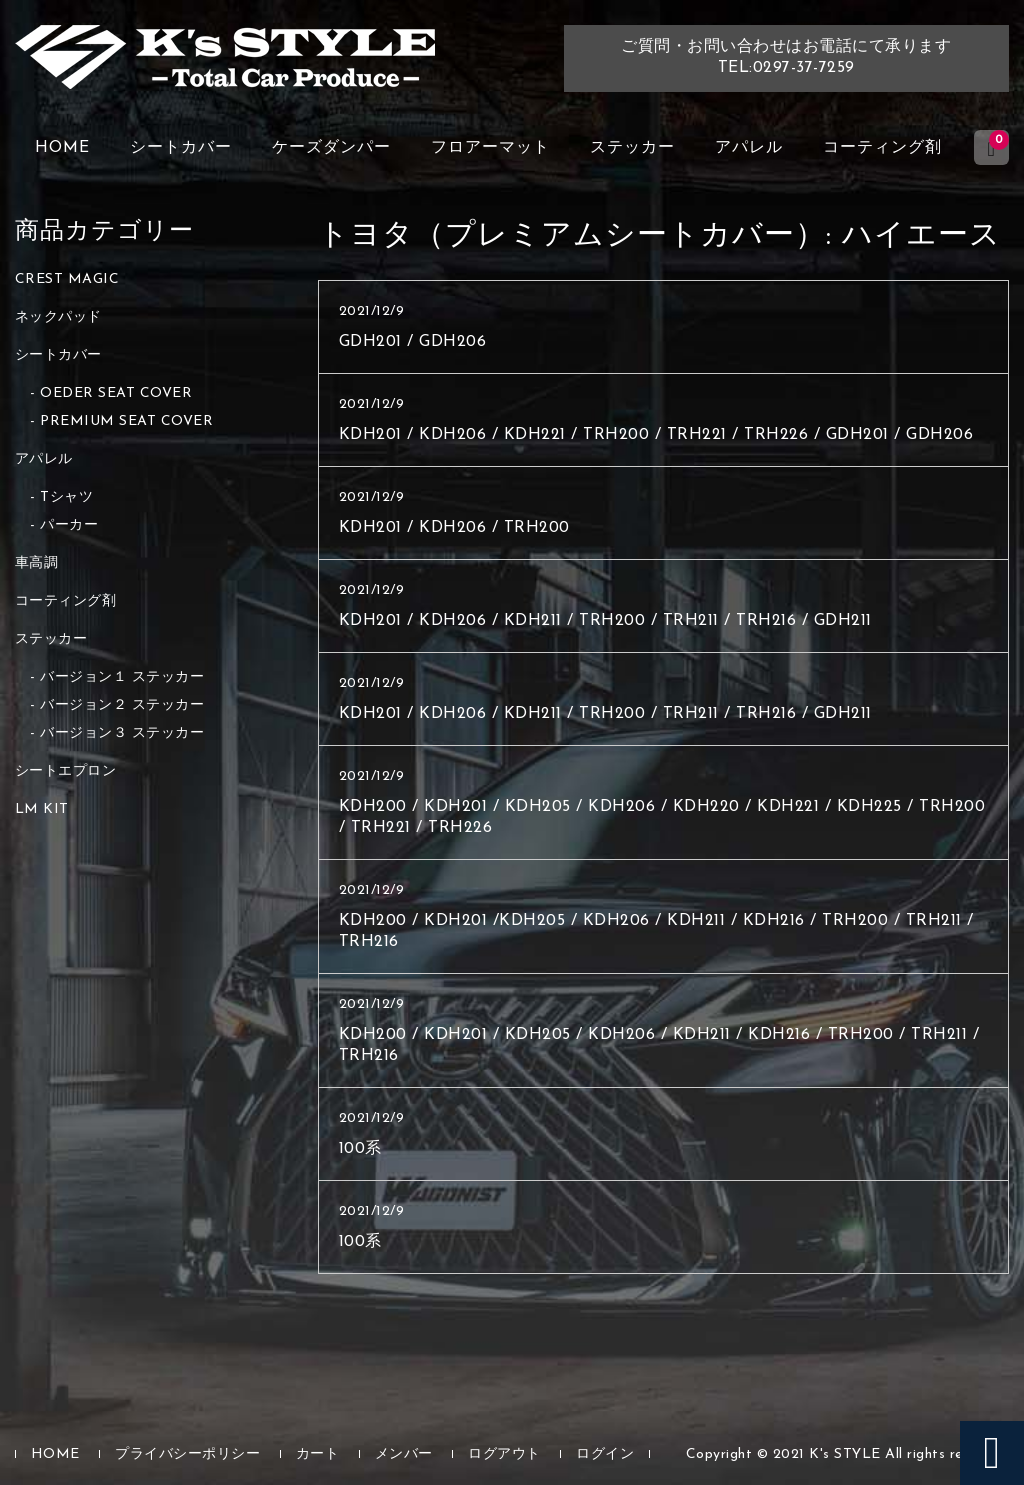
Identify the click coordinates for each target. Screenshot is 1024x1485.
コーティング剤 (882, 148)
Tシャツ (66, 497)
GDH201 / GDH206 (413, 342)
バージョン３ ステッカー (122, 733)
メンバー (404, 1454)
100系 (360, 1149)
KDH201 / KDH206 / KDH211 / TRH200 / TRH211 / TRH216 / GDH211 (605, 621)
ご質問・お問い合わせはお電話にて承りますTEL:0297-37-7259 (786, 57)
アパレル (749, 148)
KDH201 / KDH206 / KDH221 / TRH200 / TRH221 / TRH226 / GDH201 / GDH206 (656, 435)
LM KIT (42, 809)
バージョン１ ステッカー (122, 677)
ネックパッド (58, 317)
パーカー (69, 525)
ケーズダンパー (331, 148)
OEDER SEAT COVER (116, 393)
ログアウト (504, 1454)
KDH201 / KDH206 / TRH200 (454, 528)
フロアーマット (490, 148)
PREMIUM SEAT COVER (126, 421)
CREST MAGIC (67, 279)
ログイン (605, 1454)
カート (318, 1454)
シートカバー (181, 148)
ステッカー (632, 148)
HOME (62, 148)
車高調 (37, 563)
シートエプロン (66, 771)
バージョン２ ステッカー (122, 705)
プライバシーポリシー (187, 1454)
